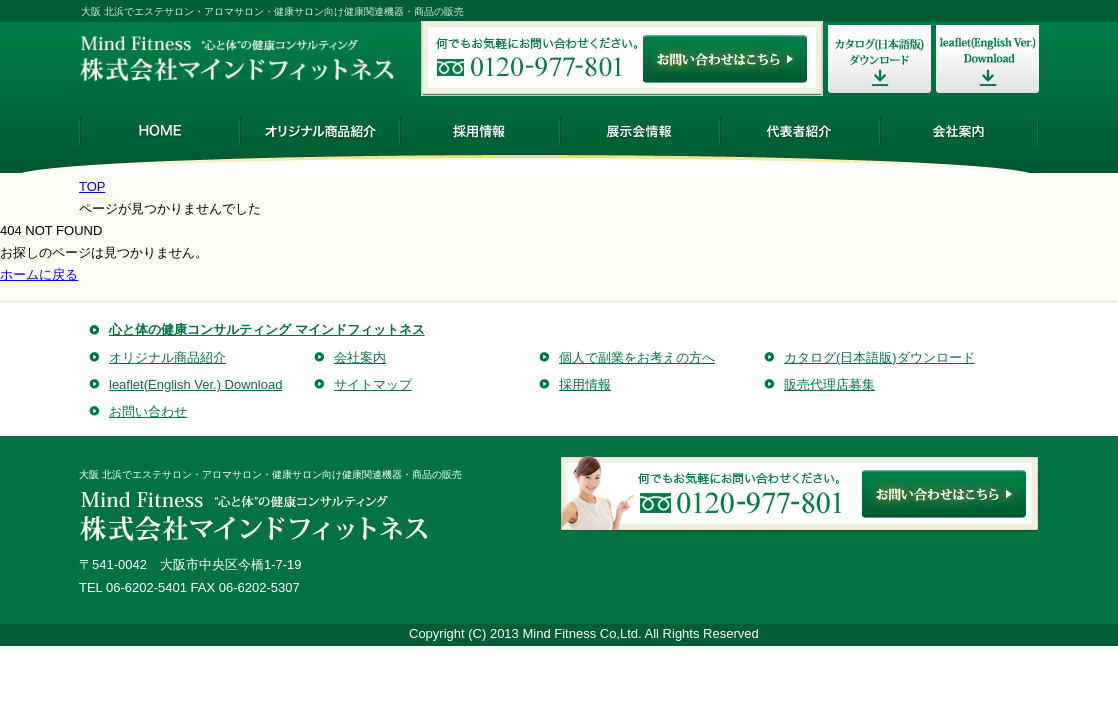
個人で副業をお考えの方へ (637, 357)
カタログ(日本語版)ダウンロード (879, 357)
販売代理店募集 (829, 384)
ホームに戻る (39, 274)
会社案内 (959, 131)
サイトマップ (373, 384)
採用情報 (479, 131)
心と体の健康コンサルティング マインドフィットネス (267, 329)
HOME (159, 131)
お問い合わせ (148, 411)
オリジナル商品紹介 (319, 131)
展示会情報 (639, 131)
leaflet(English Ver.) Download (195, 384)
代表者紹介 (799, 131)
